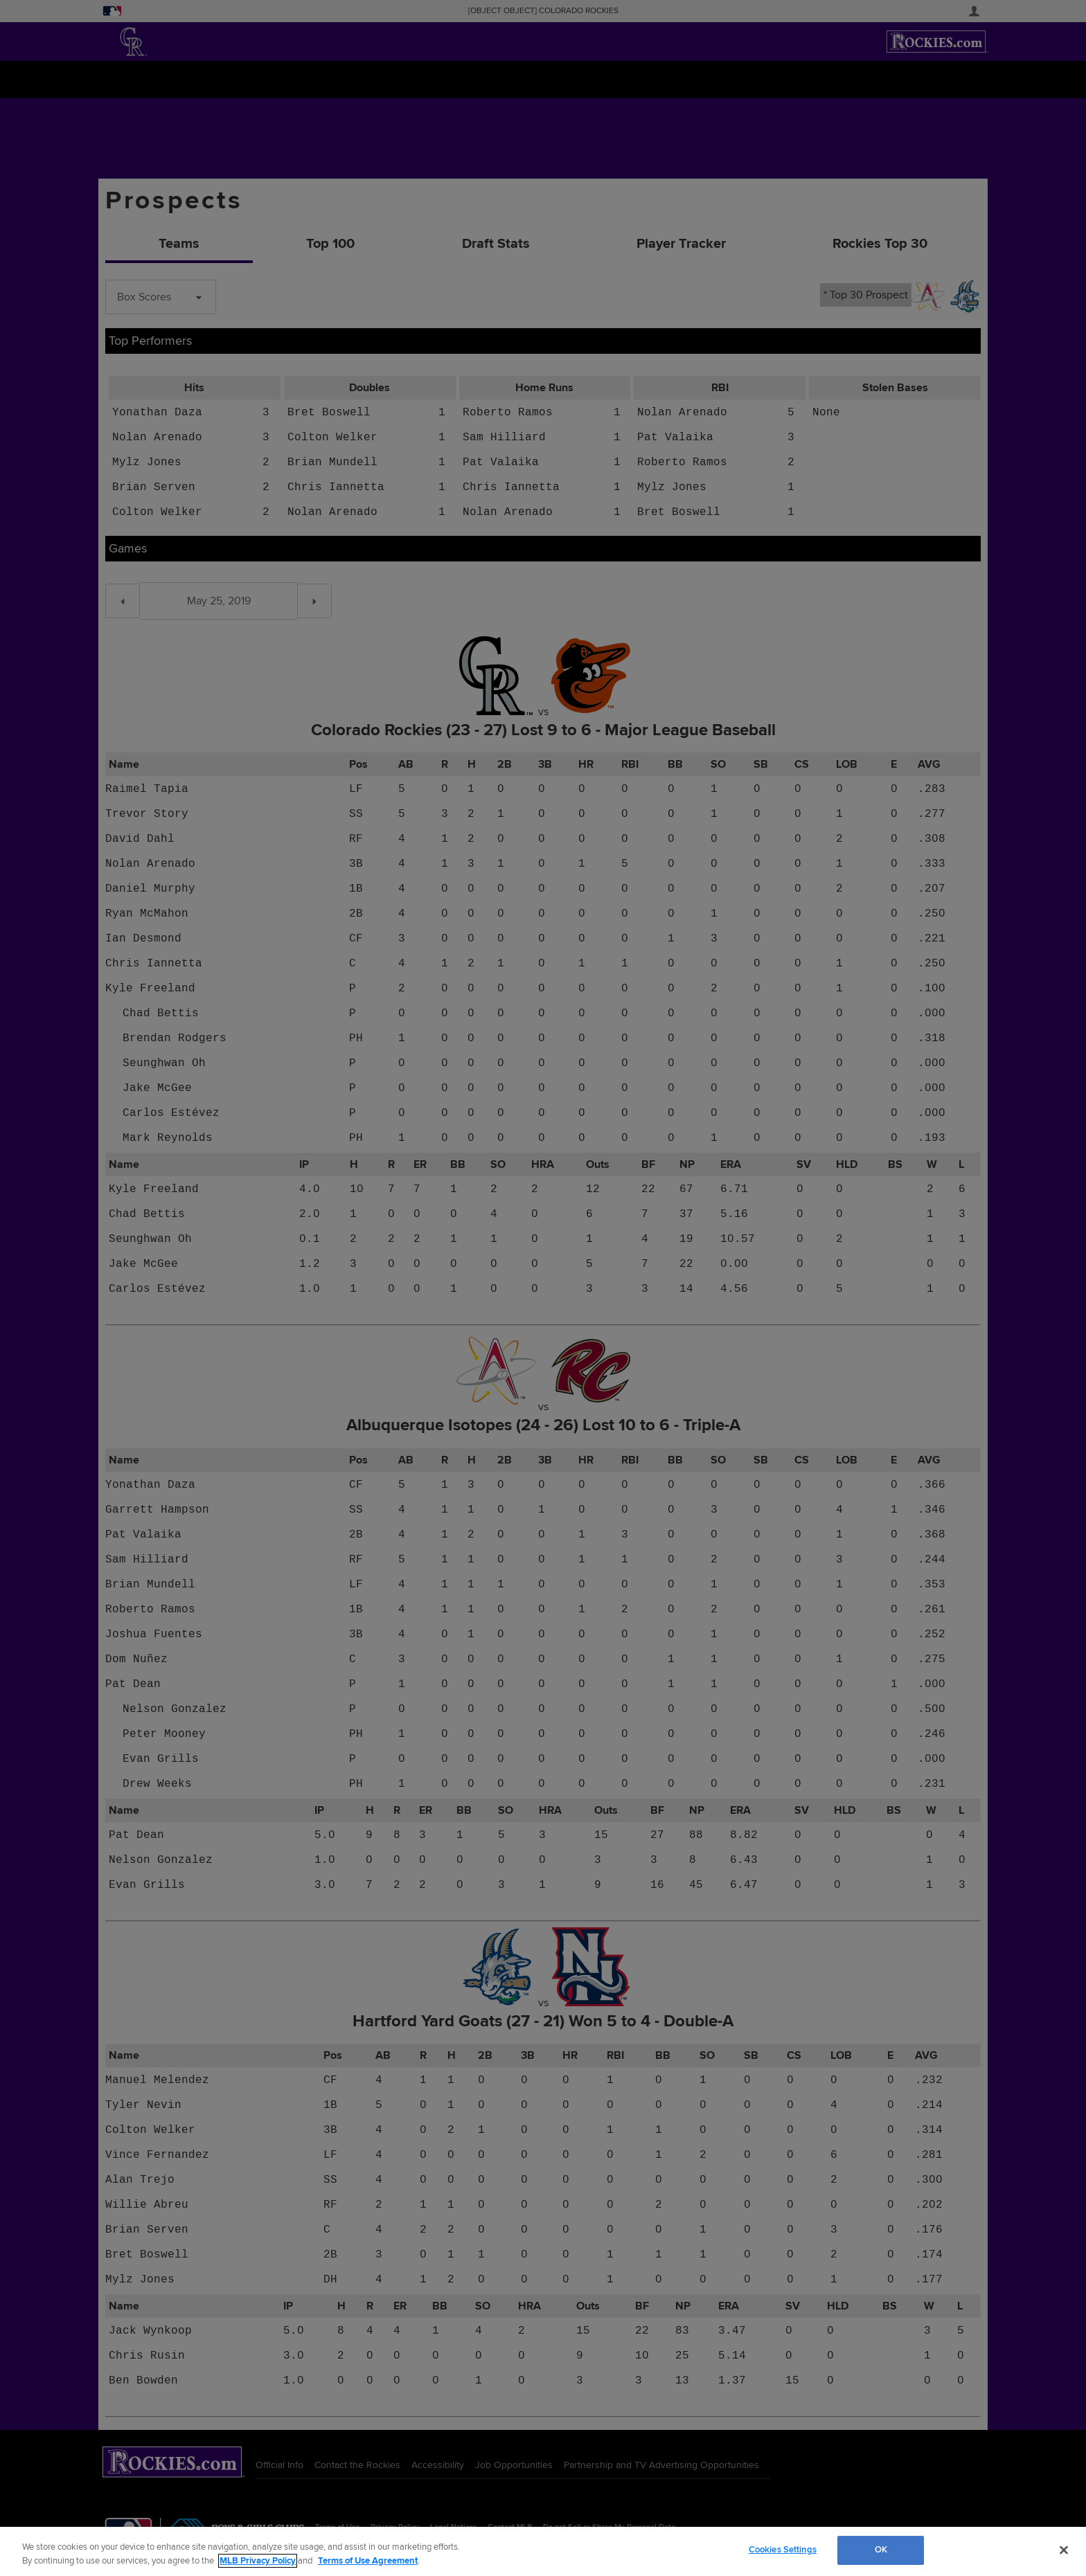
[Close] (1064, 2549)
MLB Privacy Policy (258, 2560)
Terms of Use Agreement (368, 2560)
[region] (543, 2551)
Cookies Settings (783, 2549)
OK (881, 2549)
